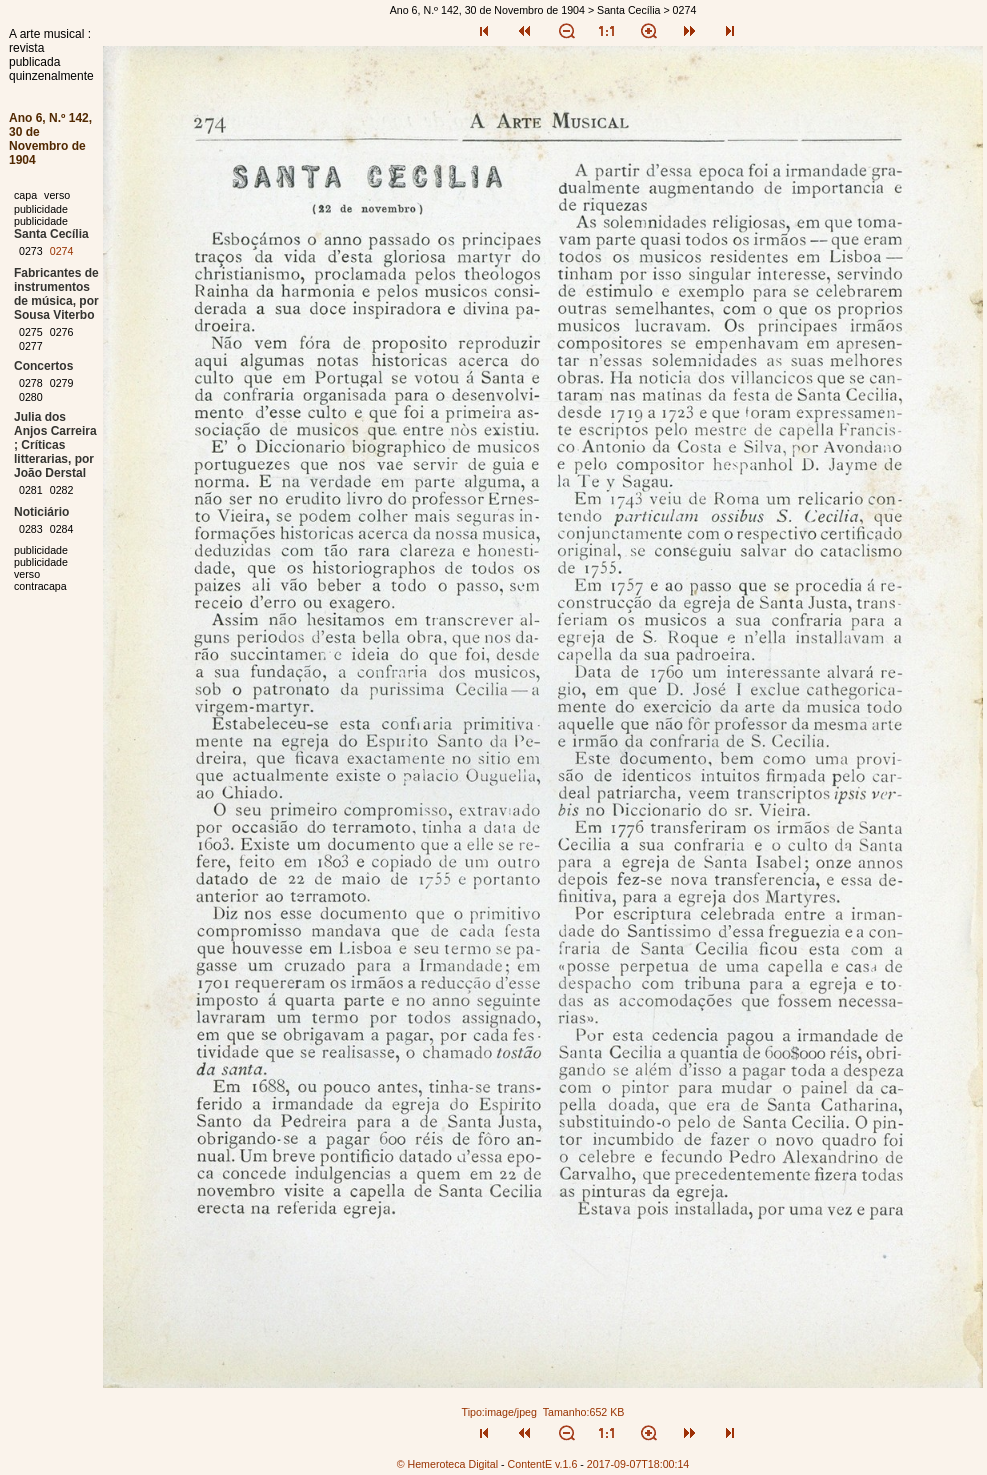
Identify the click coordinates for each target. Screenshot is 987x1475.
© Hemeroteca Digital (447, 1464)
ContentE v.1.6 (543, 1464)
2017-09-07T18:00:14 (638, 1464)
